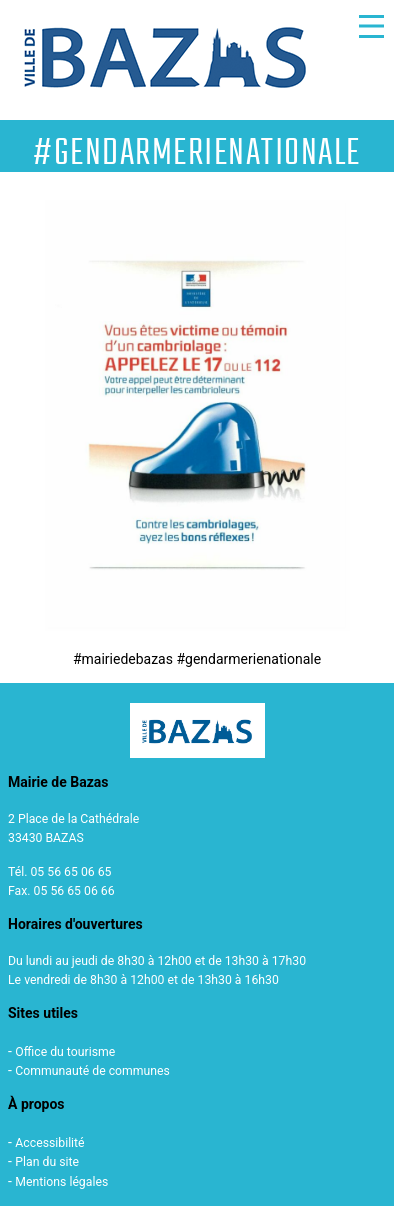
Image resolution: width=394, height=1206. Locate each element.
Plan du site (47, 1162)
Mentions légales (61, 1182)
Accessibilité (49, 1143)
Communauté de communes (92, 1071)
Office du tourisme (65, 1052)
